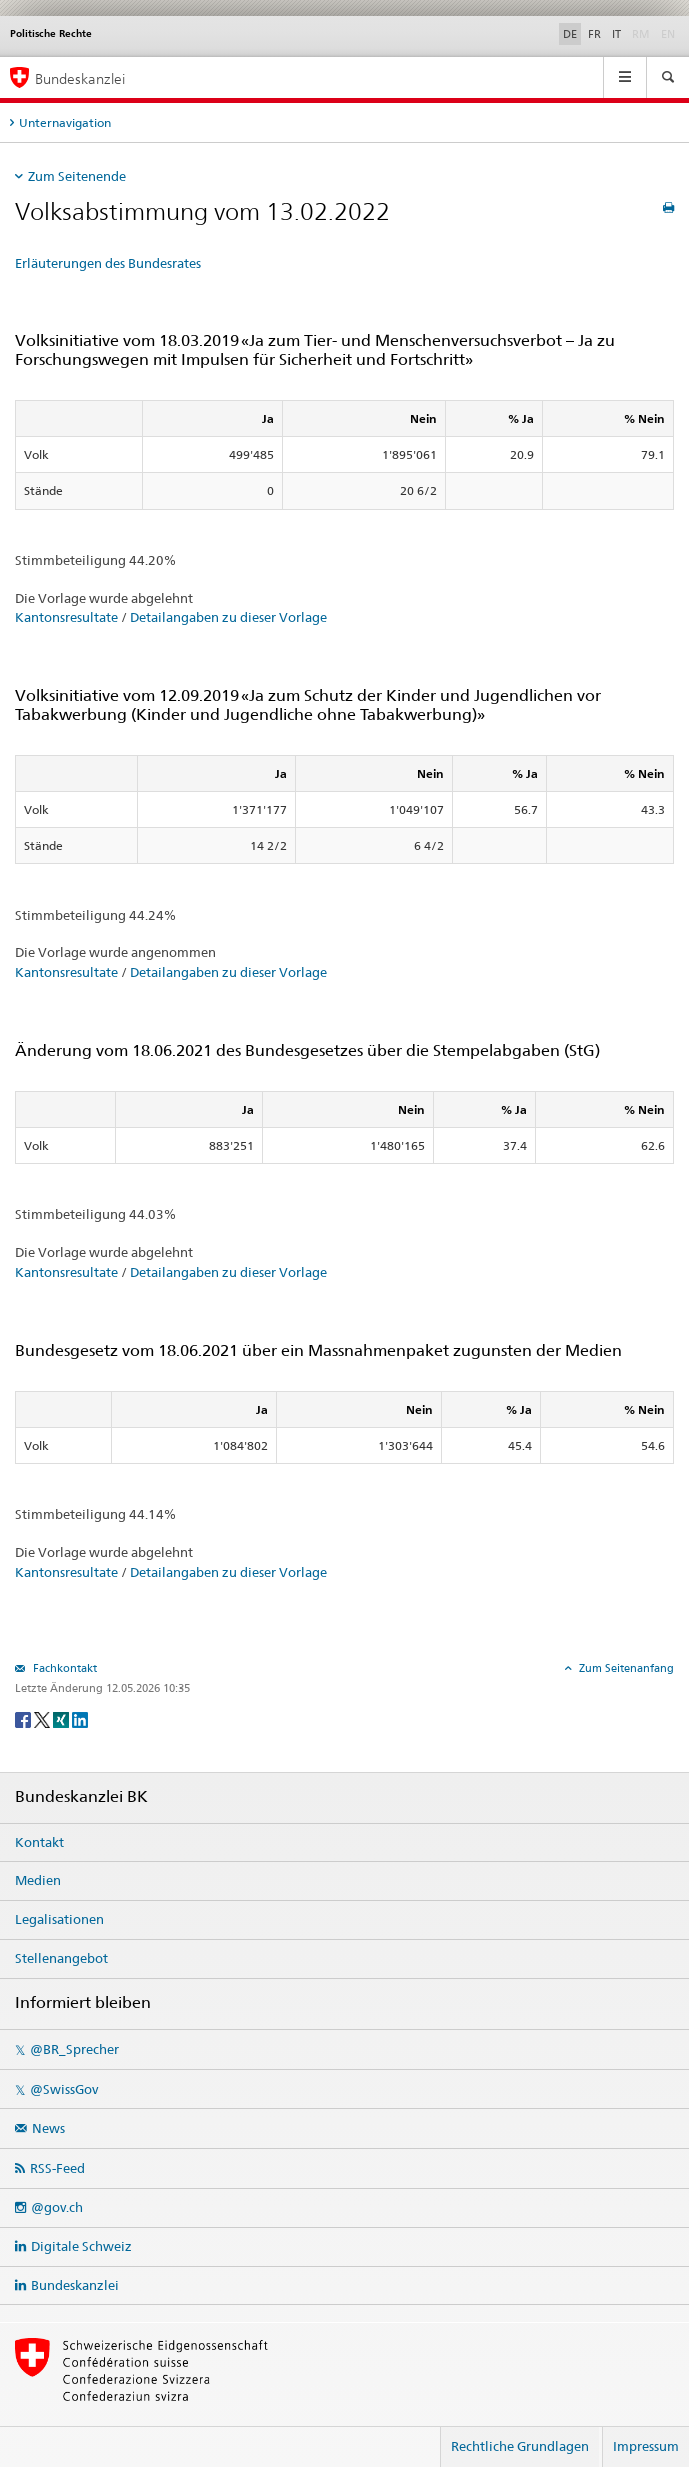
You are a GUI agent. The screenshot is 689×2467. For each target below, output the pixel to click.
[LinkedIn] (80, 1718)
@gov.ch (57, 2207)
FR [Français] (594, 34)
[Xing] (62, 1718)
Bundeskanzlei (75, 2285)
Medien (38, 1880)
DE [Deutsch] (570, 34)
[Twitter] (43, 1718)
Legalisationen (59, 1919)
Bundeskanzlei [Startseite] (80, 78)
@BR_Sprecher (74, 2049)
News (48, 2128)
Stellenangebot (61, 1958)
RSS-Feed (57, 2168)
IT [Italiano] (616, 34)
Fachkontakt (63, 1668)
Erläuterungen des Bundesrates (108, 263)
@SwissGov (64, 2089)
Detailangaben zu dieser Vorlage (228, 617)
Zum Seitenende (77, 176)
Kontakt (39, 1842)
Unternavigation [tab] (65, 122)
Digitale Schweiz (81, 2246)
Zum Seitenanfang (625, 1668)
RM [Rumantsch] (641, 34)
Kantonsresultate (66, 617)
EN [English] (668, 34)
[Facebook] (24, 1718)
